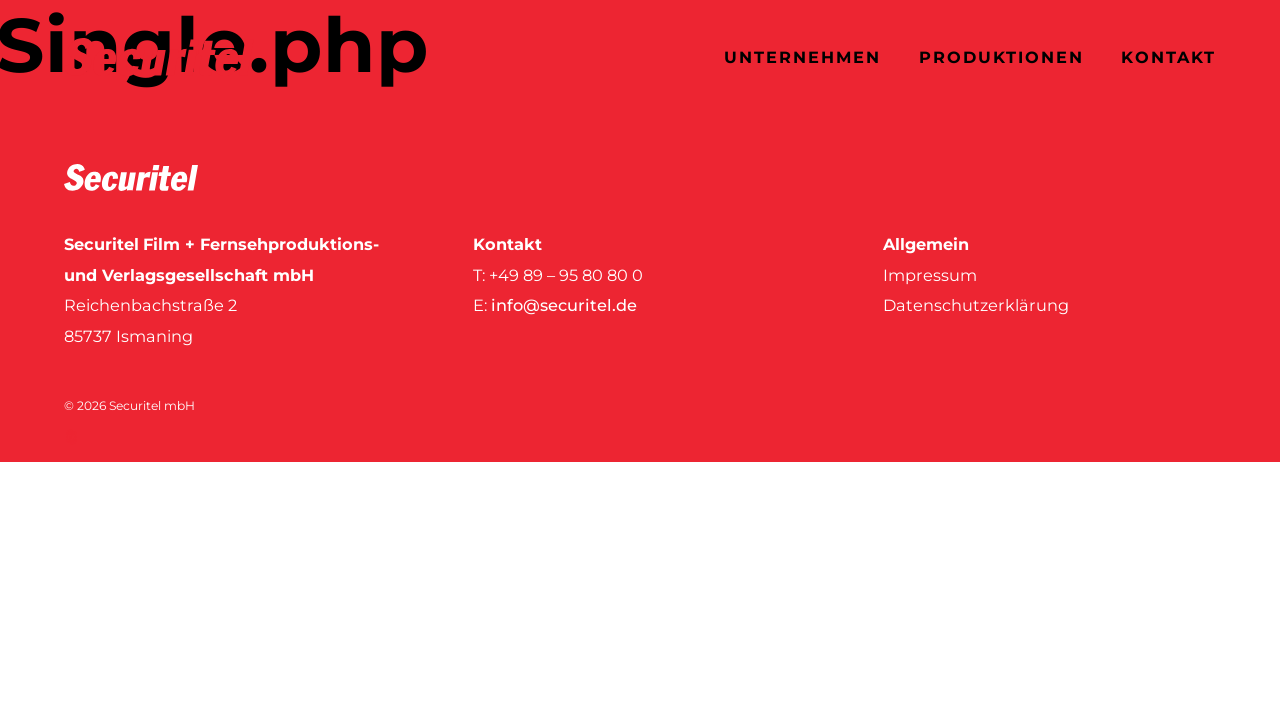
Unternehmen (802, 57)
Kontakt (1168, 57)
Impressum (930, 275)
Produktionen (1001, 57)
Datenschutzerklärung (976, 305)
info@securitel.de (564, 305)
